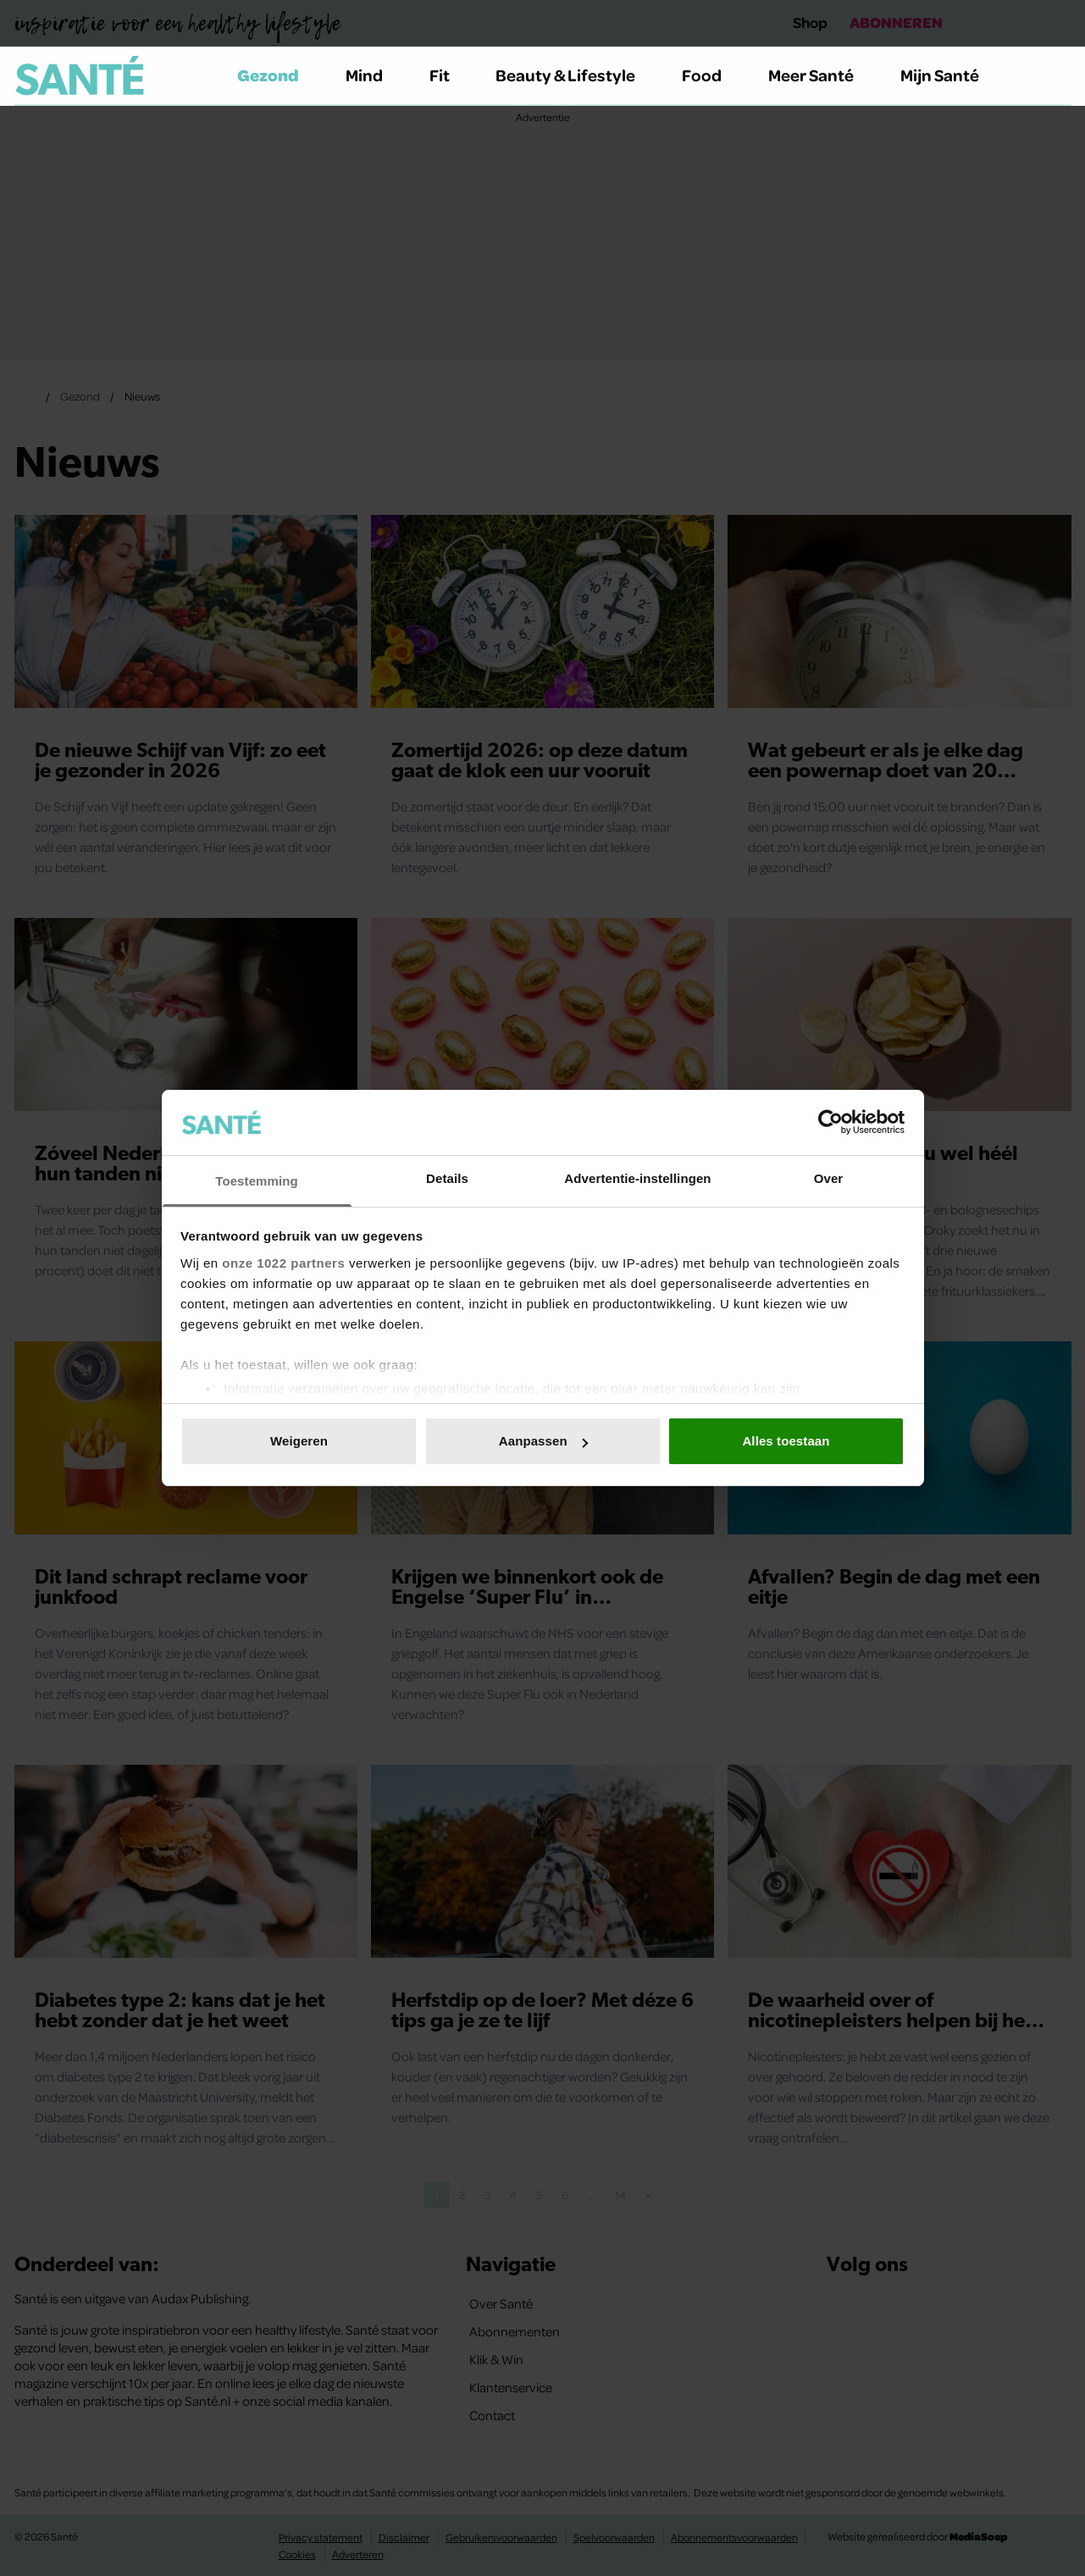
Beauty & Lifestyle (575, 75)
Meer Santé (820, 75)
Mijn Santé (952, 75)
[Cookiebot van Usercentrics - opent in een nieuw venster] (830, 1122)
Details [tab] (447, 1178)
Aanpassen (543, 1441)
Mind (374, 75)
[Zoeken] (1057, 76)
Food (711, 75)
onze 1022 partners (283, 1263)
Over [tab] (829, 1178)
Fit (449, 75)
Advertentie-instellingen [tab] (637, 1178)
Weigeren (299, 1441)
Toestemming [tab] (256, 1181)
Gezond (277, 75)
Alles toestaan (785, 1441)
